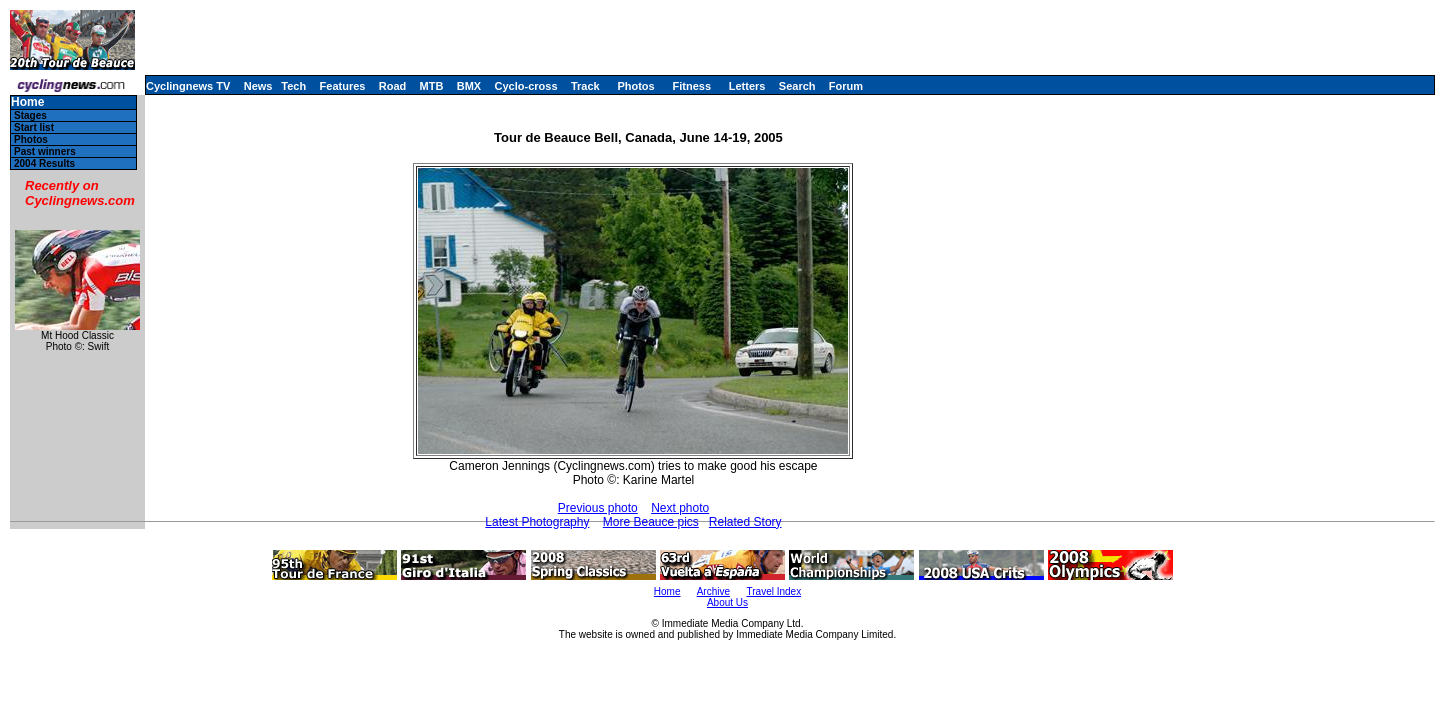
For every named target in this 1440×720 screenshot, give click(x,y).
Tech (293, 86)
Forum (846, 86)
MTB (432, 86)
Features (343, 86)
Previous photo (598, 508)
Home (27, 102)
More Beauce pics (651, 522)
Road (393, 86)
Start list (34, 127)
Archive (713, 591)
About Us (727, 602)
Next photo (680, 508)
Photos (635, 86)
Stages (30, 115)
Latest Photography (537, 522)
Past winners (45, 151)
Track (585, 86)
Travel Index (774, 591)
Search (797, 86)
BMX (469, 86)
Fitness (691, 86)
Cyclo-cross (526, 86)
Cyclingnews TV (188, 86)
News (258, 86)
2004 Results (44, 163)
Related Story (745, 522)
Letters (747, 86)
